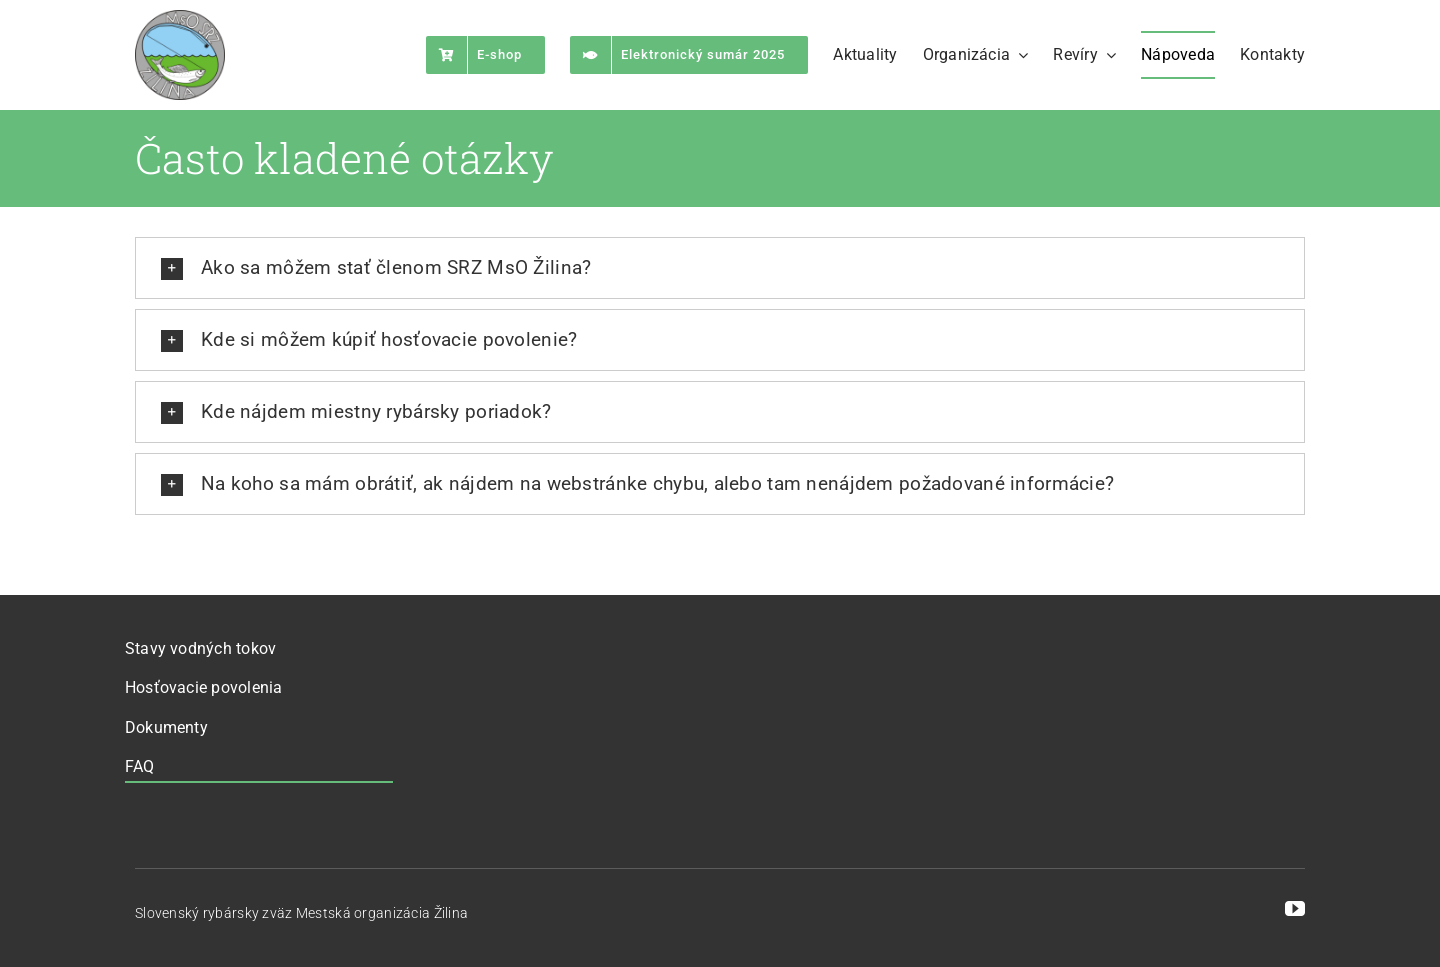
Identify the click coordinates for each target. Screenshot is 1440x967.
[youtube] (1295, 909)
